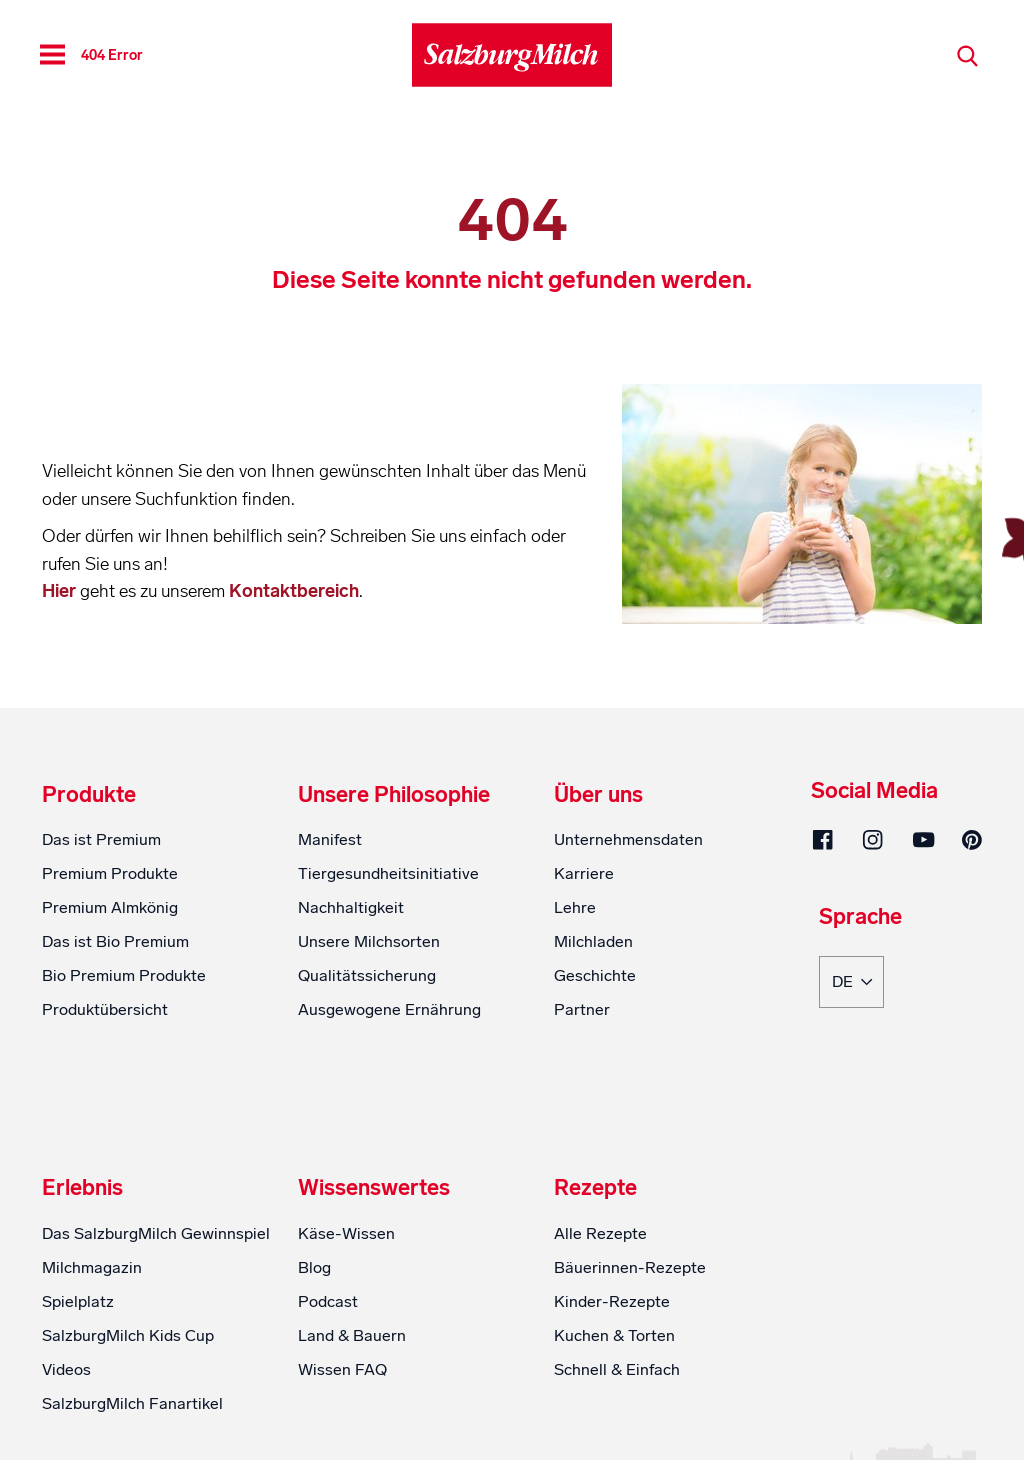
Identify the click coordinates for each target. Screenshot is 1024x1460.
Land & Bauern (352, 1335)
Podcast (328, 1301)
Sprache (860, 918)
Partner (582, 1009)
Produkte (89, 795)
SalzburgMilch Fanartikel (132, 1403)
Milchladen (593, 941)
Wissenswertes (374, 1188)
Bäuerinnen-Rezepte (630, 1267)
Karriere (584, 873)
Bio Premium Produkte (124, 975)
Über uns (598, 795)
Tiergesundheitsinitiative (388, 873)
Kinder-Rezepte (612, 1301)
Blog (314, 1267)
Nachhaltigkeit (351, 907)
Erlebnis (82, 1188)
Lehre (575, 907)
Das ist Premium (101, 839)
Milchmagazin (92, 1267)
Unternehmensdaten (628, 839)
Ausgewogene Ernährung (389, 1009)
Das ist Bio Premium (115, 941)
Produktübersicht (105, 1009)
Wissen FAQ (342, 1369)
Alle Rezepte (600, 1233)
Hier (61, 591)
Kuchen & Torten (614, 1335)
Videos (66, 1369)
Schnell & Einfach (617, 1369)
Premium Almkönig (110, 907)
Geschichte (595, 975)
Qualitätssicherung (367, 975)
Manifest (330, 839)
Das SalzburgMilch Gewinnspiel (156, 1233)
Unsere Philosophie (394, 795)
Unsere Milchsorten (369, 941)
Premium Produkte (110, 873)
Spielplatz (78, 1301)
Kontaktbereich (294, 591)
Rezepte (595, 1188)
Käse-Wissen (346, 1233)
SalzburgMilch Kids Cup (128, 1335)
